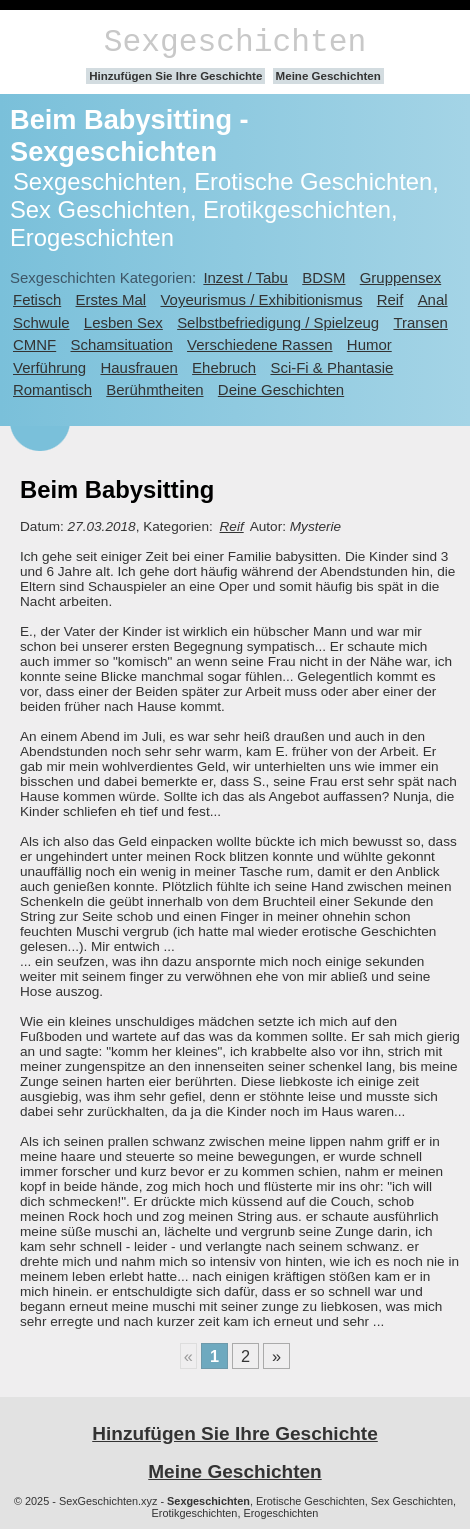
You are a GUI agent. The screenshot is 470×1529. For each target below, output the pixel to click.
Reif (390, 299)
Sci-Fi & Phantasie (331, 367)
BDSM (323, 277)
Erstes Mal (111, 299)
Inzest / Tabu (245, 277)
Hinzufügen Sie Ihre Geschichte (175, 76)
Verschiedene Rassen (259, 344)
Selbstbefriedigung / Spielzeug (278, 322)
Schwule (41, 322)
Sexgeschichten (235, 42)
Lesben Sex (123, 322)
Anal (433, 299)
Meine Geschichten (328, 76)
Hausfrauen (138, 367)
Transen (420, 322)
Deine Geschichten (281, 389)
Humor (369, 344)
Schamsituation (122, 344)
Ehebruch (224, 367)
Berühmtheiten (154, 389)
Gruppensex (400, 277)
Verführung (49, 367)
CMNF (34, 344)
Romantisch (52, 389)
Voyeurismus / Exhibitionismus (261, 299)
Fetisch (37, 299)
